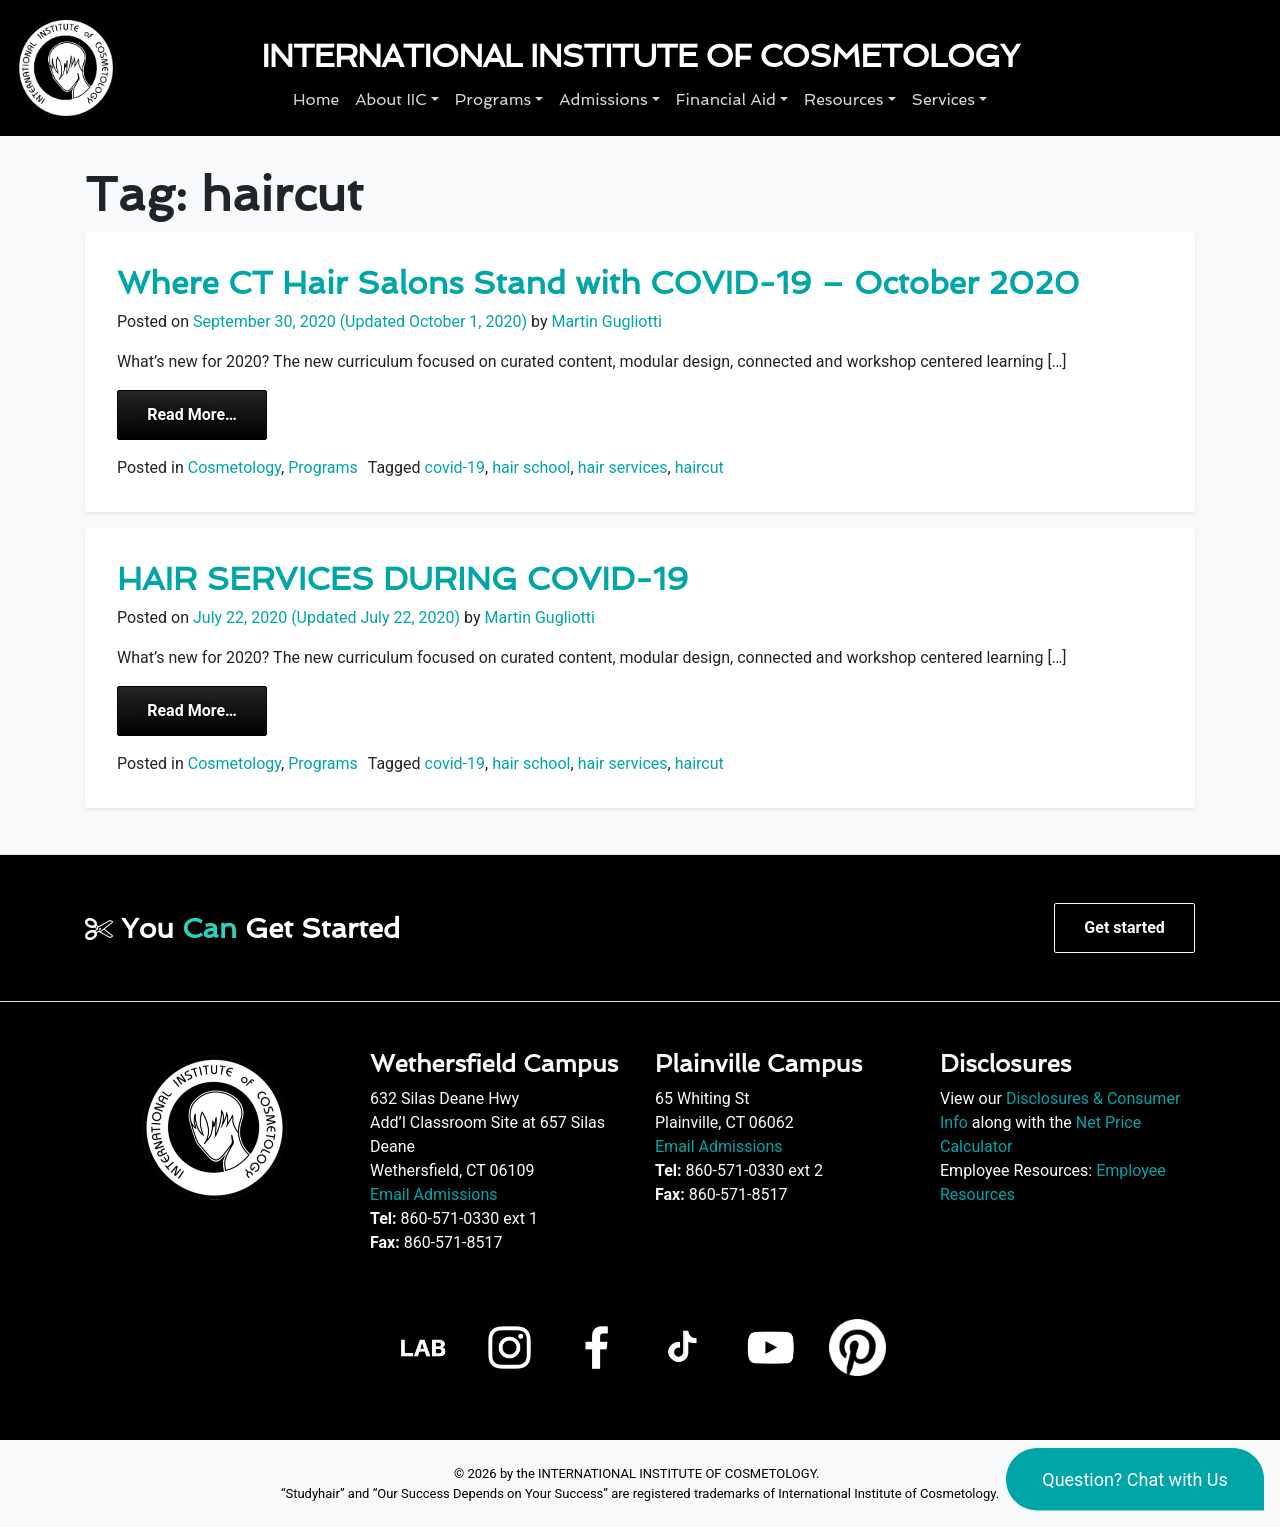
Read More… (207, 413)
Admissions (603, 99)
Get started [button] (1124, 927)
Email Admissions (434, 1194)
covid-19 (455, 467)
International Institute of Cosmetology (640, 56)
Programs (493, 99)
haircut (699, 467)
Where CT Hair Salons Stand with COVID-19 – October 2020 (598, 283)
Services (943, 99)
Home (316, 99)
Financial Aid (726, 99)
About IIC (391, 99)
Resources (843, 99)
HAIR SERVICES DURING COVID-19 (402, 579)
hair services (623, 467)
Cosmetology (234, 467)
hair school (531, 467)
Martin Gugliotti (604, 321)
